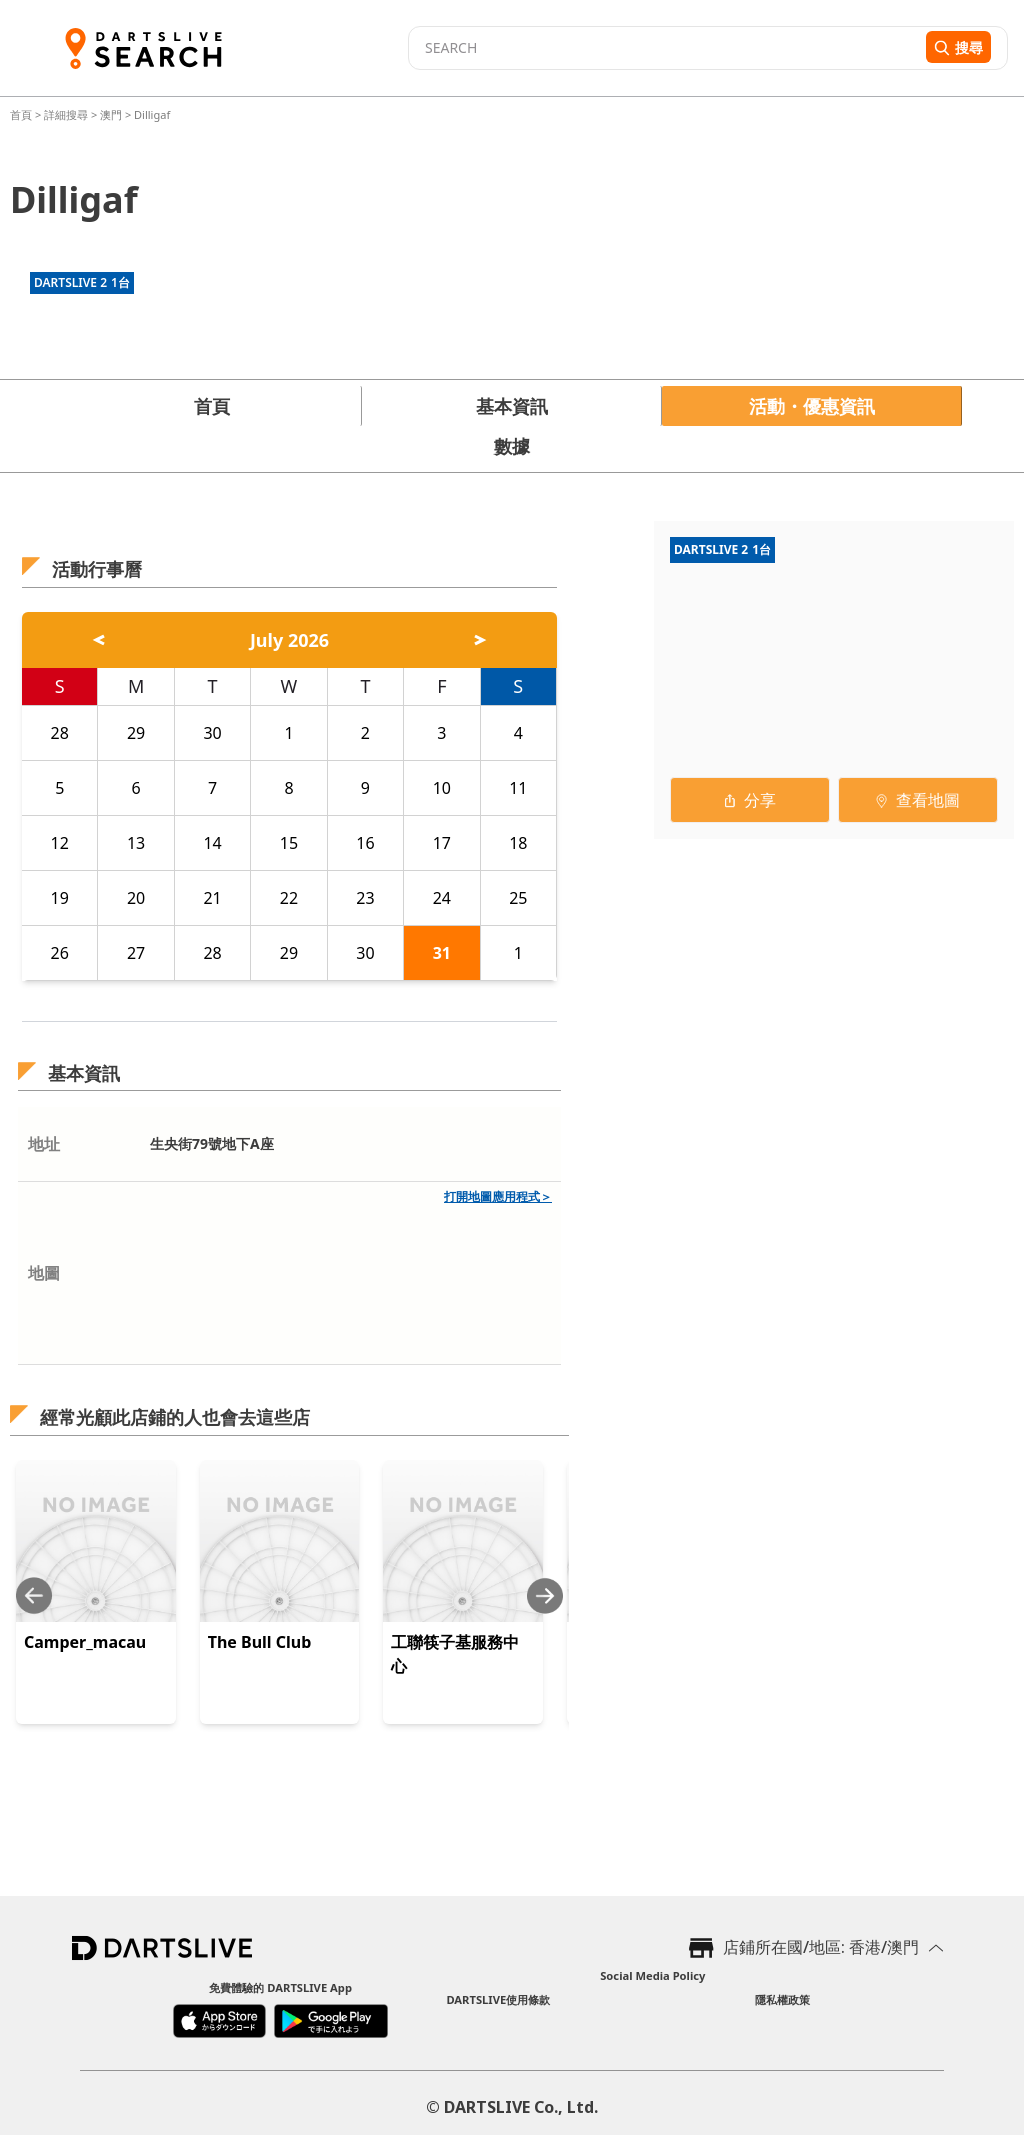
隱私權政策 (782, 1999)
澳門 (111, 114)
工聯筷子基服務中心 (455, 1654)
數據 (512, 446)
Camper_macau (85, 1642)
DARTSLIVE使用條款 (498, 1999)
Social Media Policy (652, 1975)
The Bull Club (260, 1642)
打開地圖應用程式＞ (498, 1196)
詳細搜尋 (67, 114)
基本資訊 (512, 406)
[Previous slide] (34, 1595)
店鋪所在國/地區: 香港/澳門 (821, 1947)
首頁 (22, 114)
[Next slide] (545, 1595)
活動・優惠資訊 (812, 406)
